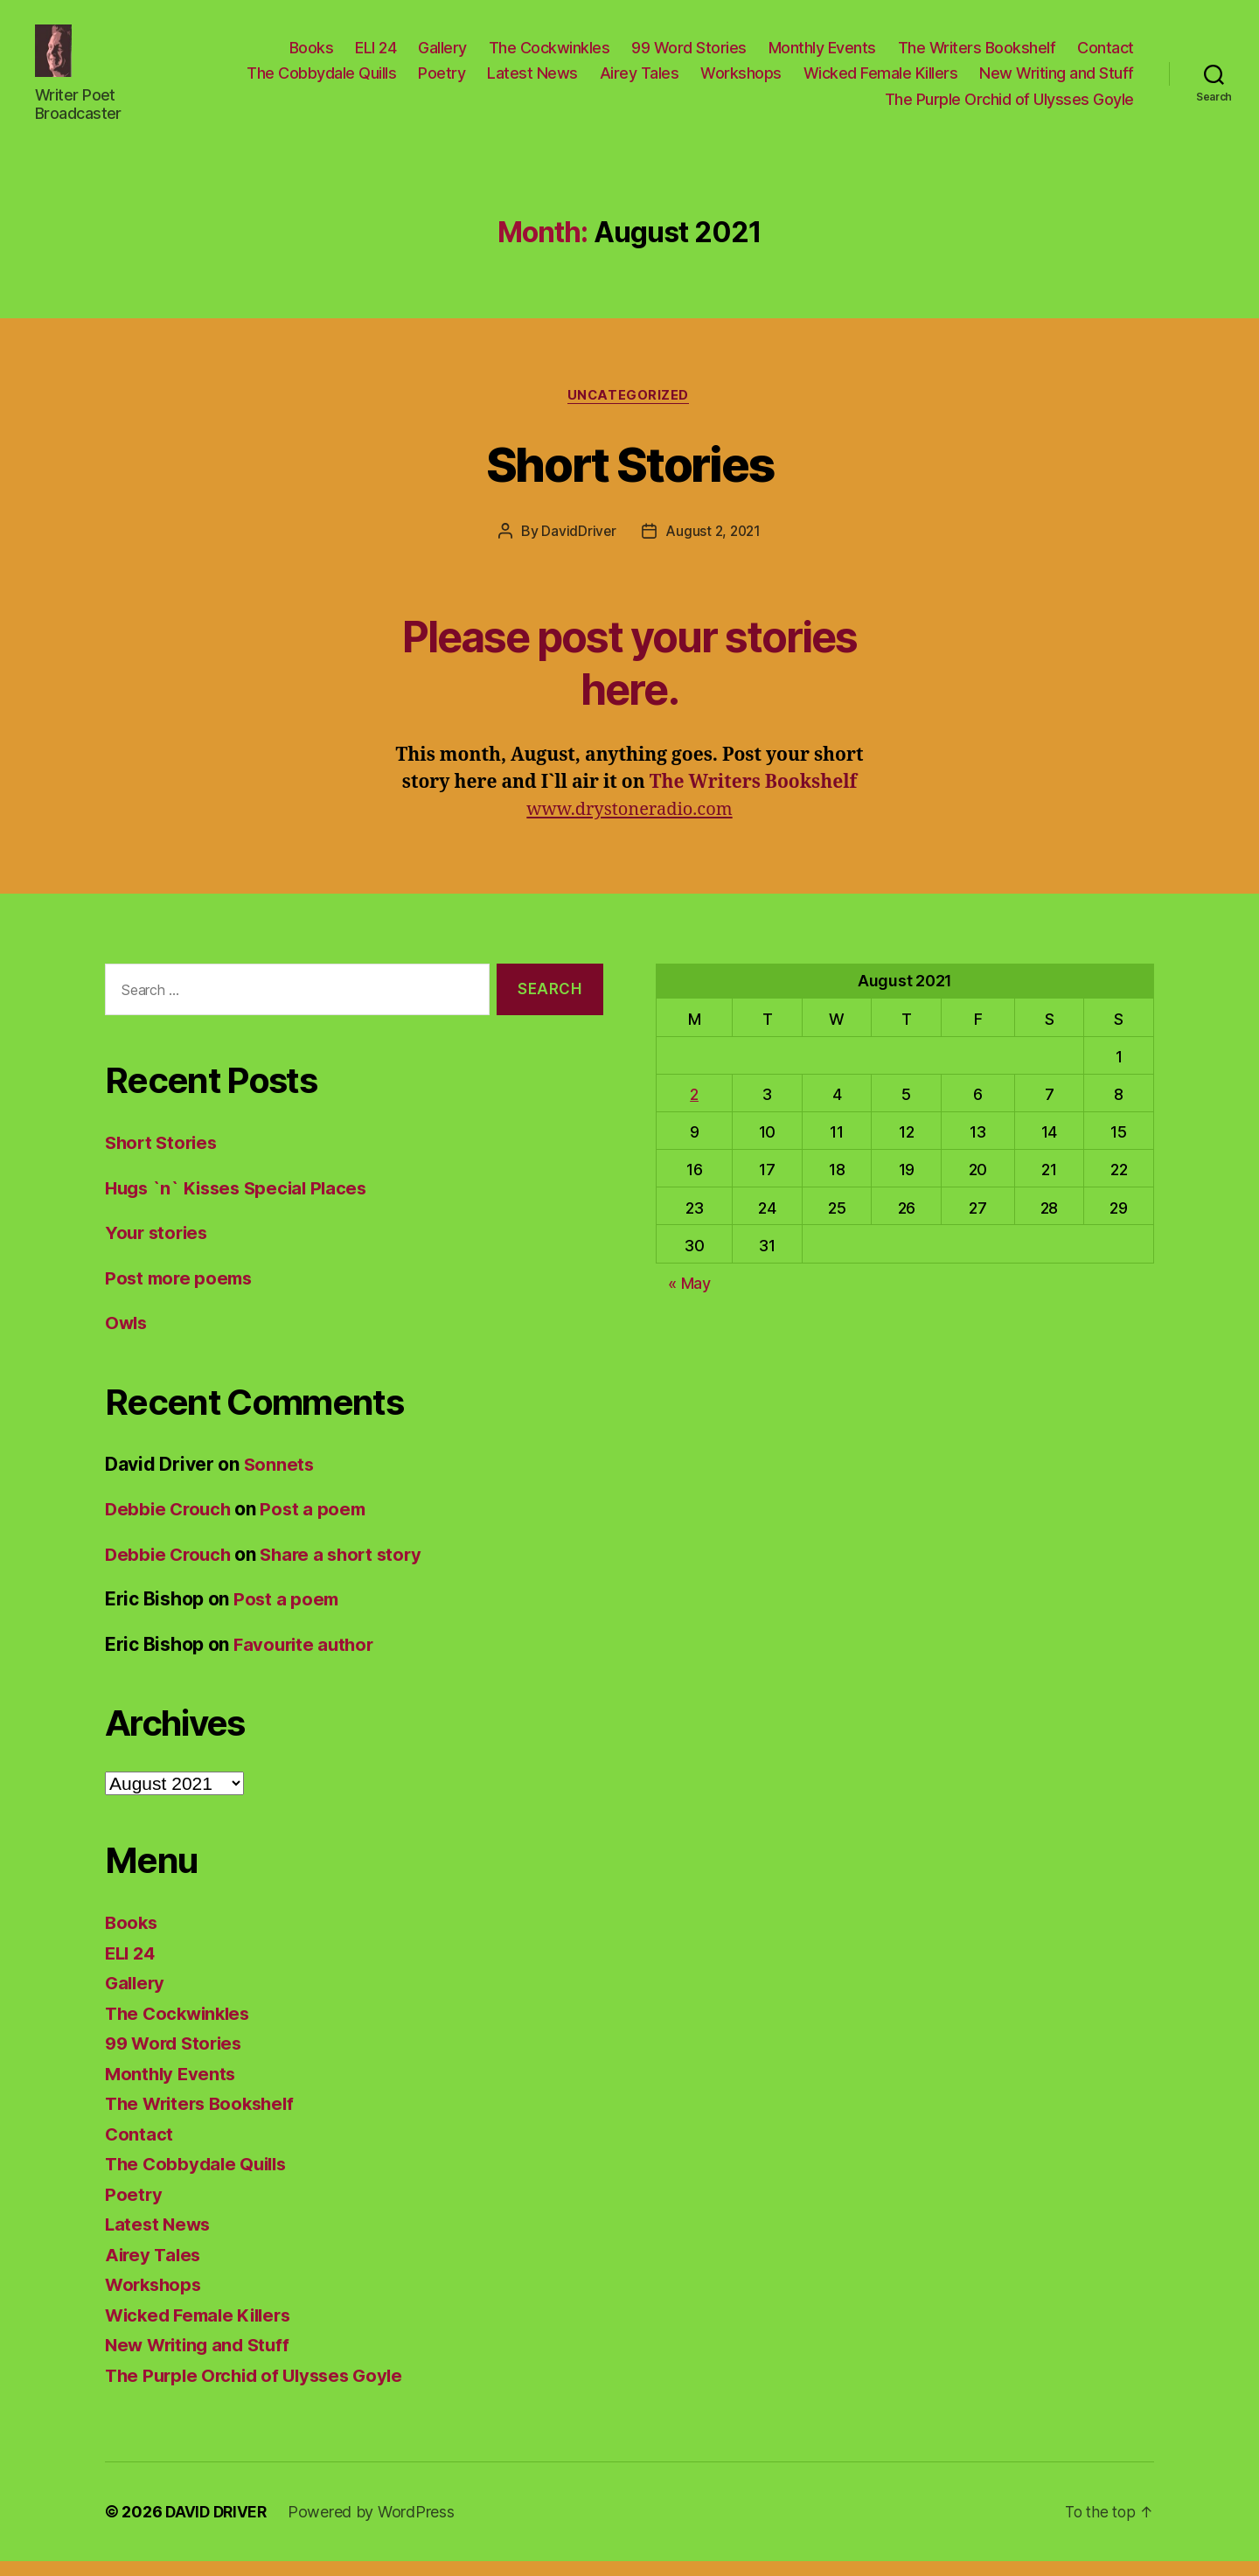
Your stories (158, 1247)
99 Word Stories (689, 54)
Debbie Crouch (170, 1524)
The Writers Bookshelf (977, 54)
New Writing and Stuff (1056, 80)
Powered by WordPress (375, 2526)
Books (311, 54)
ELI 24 (375, 54)
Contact (1105, 54)
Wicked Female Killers (880, 80)
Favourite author (306, 1658)
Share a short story (349, 1568)
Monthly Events (822, 54)
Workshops (741, 80)
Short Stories (629, 476)
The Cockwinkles (549, 54)
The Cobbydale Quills (321, 80)
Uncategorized (629, 409)
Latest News (532, 80)
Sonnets (280, 1478)
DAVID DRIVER (218, 2526)
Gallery (442, 54)
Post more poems (181, 1292)
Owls (127, 1337)
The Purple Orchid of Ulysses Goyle (1009, 105)
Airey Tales (639, 80)
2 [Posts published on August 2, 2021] (694, 1109)
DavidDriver (577, 545)
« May (689, 1297)
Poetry (441, 80)
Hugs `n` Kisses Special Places (241, 1202)
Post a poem (318, 1524)
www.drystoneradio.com (629, 824)
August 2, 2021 (713, 545)
